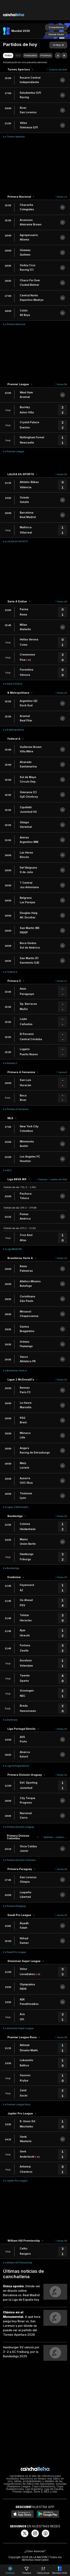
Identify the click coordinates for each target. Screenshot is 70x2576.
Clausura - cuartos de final (52, 1179)
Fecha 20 (62, 1869)
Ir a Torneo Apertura (14, 136)
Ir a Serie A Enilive (12, 683)
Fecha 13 (62, 196)
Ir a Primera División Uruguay (18, 1826)
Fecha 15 (62, 692)
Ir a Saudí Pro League (14, 1952)
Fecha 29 (62, 2037)
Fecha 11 (62, 981)
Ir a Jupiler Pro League (15, 2180)
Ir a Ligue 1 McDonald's (16, 1507)
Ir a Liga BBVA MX (12, 1249)
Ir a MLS (7, 1170)
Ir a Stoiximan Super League (18, 2028)
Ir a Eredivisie (10, 1719)
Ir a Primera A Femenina (16, 1109)
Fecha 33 (62, 1379)
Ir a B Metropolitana (13, 729)
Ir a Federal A (10, 971)
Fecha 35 (62, 474)
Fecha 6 (62, 1072)
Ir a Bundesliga (11, 1568)
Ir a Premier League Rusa (16, 2104)
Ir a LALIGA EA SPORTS (15, 541)
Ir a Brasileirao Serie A (15, 1370)
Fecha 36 (62, 384)
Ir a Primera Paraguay (14, 1906)
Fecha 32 (62, 1915)
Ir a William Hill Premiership (17, 2262)
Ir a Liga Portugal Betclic (16, 1765)
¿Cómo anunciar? (35, 2551)
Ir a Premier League (13, 451)
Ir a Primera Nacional (14, 324)
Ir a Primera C (10, 1063)
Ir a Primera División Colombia (19, 1860)
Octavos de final (58, 69)
